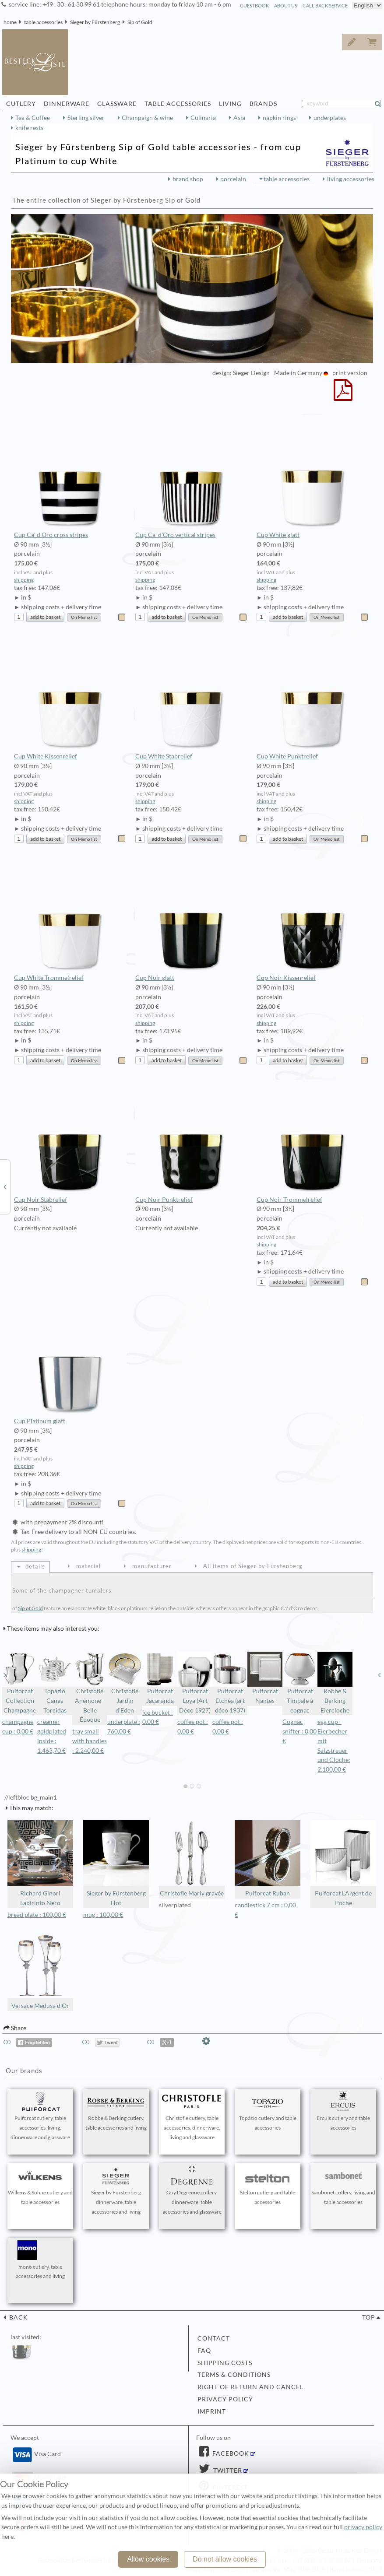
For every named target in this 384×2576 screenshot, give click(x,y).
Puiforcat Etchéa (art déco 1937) (229, 1683)
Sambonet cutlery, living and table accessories (343, 2185)
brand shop (188, 178)
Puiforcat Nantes (264, 1678)
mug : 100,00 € (103, 1914)
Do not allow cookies (225, 2559)
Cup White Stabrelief (191, 698)
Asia (239, 117)
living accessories (350, 178)
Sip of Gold (139, 22)
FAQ (204, 2350)
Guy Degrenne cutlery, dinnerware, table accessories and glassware (192, 2190)
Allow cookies (148, 2559)
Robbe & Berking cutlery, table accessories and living (116, 2111)
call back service (325, 5)
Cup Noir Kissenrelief (313, 920)
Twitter (226, 2470)
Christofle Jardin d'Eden (124, 1683)
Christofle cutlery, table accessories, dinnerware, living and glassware (192, 2116)
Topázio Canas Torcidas (54, 1683)
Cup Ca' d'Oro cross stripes (70, 476)
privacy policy (225, 2399)
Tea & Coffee (32, 117)
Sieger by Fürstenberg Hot (116, 1863)
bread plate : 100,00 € (36, 1914)
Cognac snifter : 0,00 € (299, 1731)
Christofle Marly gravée (192, 1858)
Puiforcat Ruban (267, 1858)
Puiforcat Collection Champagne (19, 1683)
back (17, 2317)
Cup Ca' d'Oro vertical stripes (191, 476)
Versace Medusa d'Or (40, 1971)
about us (285, 5)
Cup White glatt (313, 476)
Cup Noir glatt (191, 920)
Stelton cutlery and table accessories (267, 2185)
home (10, 22)
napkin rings (279, 117)
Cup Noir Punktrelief (191, 1141)
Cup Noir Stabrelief (70, 1141)
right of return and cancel (250, 2386)
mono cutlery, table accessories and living (40, 2260)
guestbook (254, 5)
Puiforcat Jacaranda (159, 1678)
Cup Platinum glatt (70, 1363)
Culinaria (203, 117)
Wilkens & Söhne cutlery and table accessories (40, 2185)
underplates (330, 117)
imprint (211, 2411)
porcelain (233, 178)
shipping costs (224, 2362)
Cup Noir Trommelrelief (313, 1141)
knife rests (29, 127)
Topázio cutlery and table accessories (267, 2111)
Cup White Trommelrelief (70, 920)
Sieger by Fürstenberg (95, 22)
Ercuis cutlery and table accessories (343, 2111)
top (368, 2317)
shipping (24, 579)
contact (213, 2338)
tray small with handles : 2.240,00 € (89, 1741)
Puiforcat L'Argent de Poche (343, 1863)
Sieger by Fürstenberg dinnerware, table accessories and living (116, 2190)
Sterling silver (86, 117)
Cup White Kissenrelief (70, 698)
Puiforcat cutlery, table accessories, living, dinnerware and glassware (40, 2116)
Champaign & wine (147, 117)
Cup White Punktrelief (313, 698)
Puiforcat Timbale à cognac (299, 1683)
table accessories (43, 22)
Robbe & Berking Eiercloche (334, 1683)
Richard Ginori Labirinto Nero (40, 1863)
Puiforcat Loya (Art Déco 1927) (194, 1683)
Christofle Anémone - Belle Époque (89, 1687)
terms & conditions (234, 2374)
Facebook (230, 2453)
